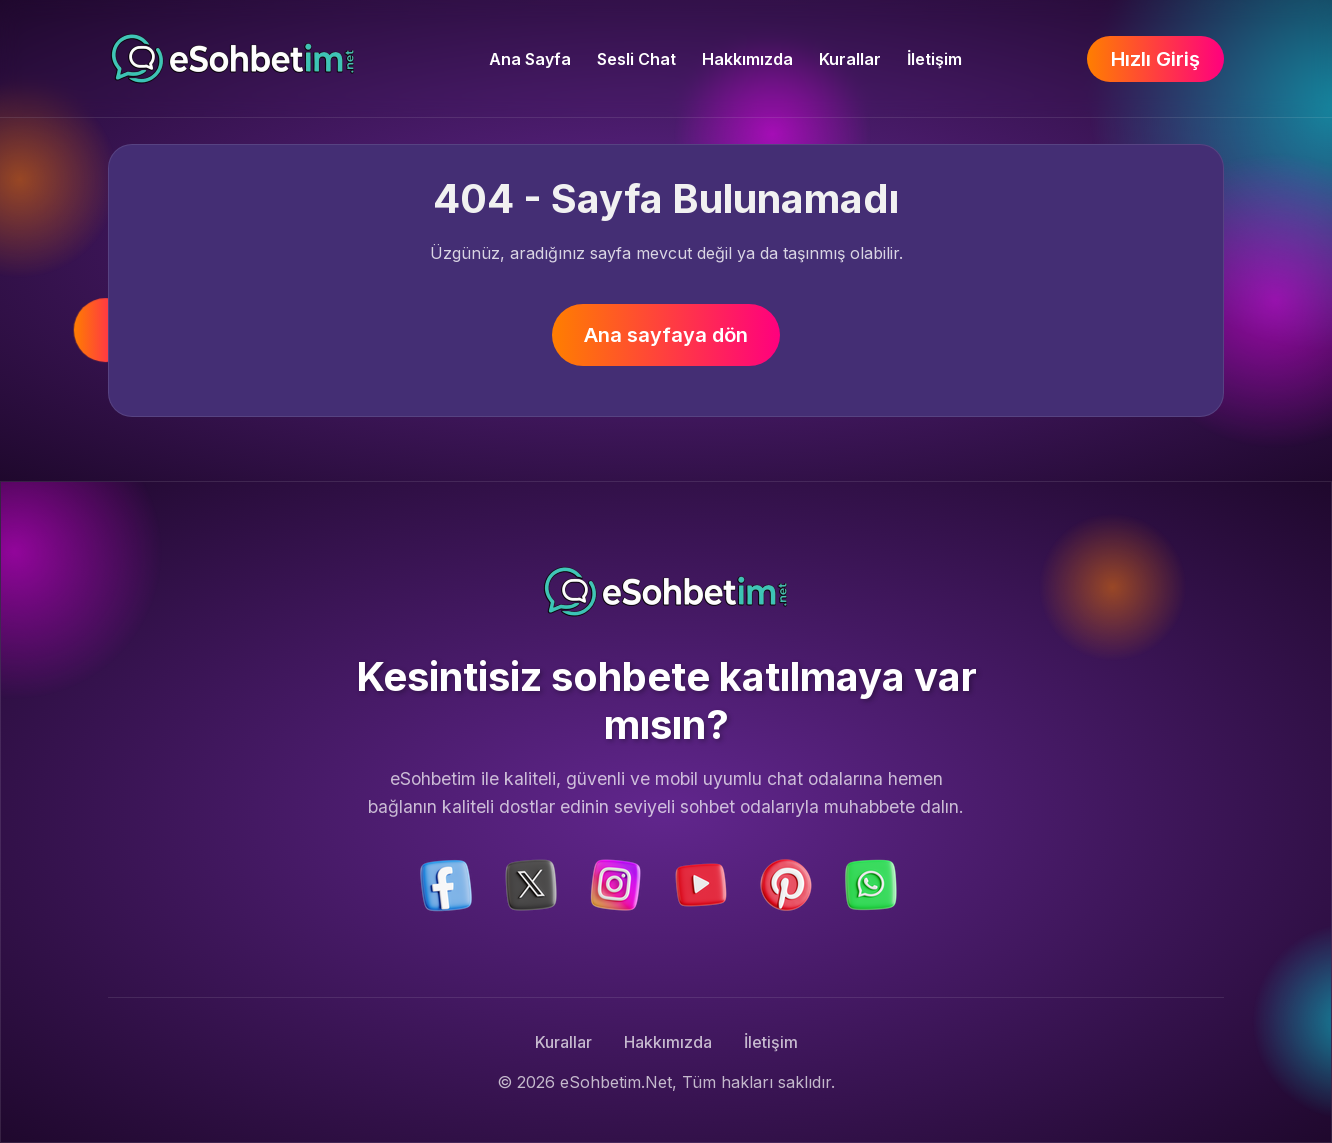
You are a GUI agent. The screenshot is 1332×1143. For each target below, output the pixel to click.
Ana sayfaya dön (666, 335)
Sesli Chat (636, 59)
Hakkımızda (747, 59)
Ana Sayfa (530, 59)
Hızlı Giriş (1155, 59)
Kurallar (850, 59)
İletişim (934, 59)
